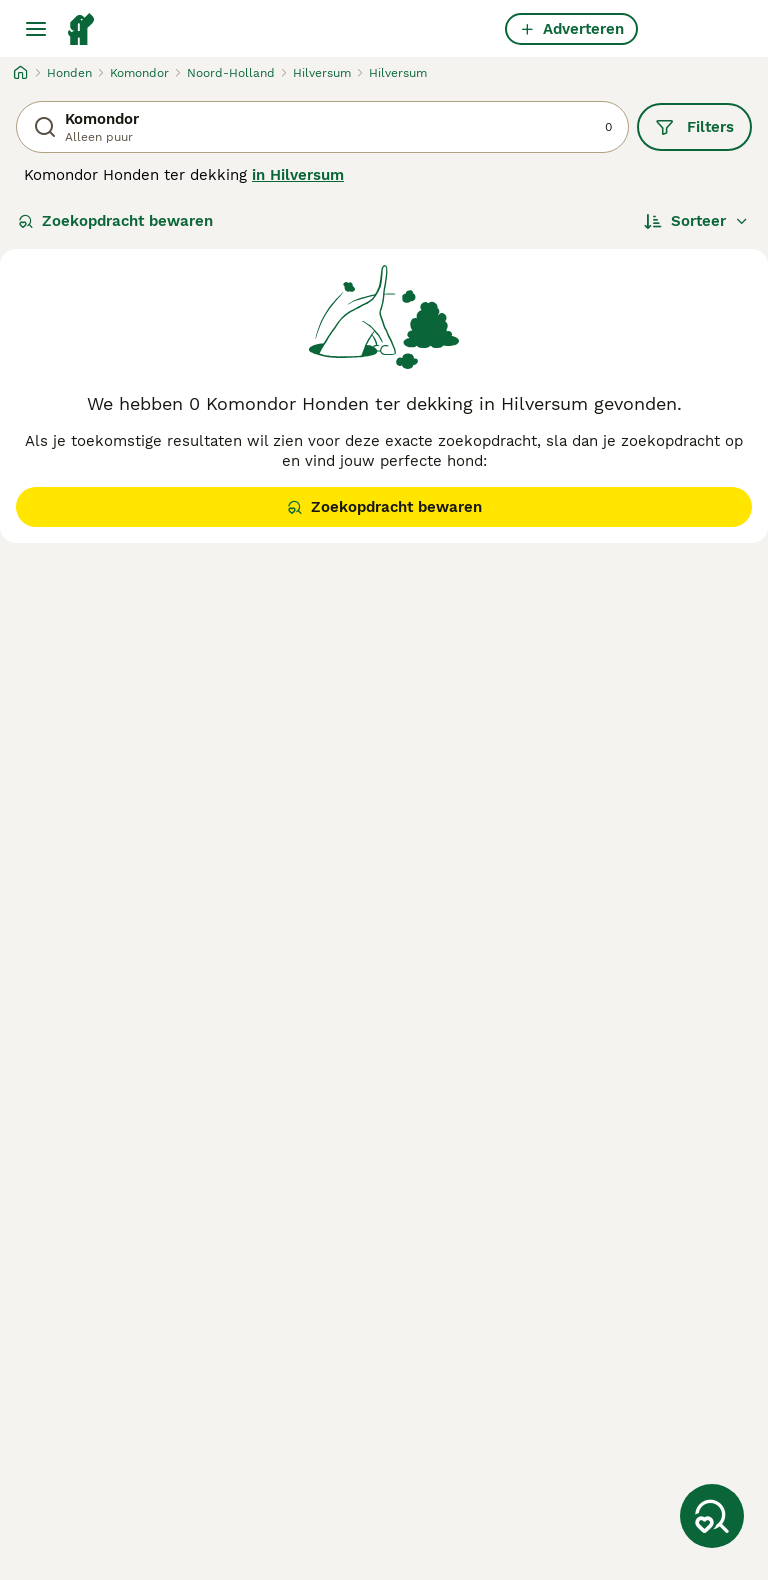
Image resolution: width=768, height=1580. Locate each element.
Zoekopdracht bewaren (115, 221)
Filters (694, 127)
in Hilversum (298, 175)
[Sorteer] (696, 221)
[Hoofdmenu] (36, 29)
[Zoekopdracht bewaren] (712, 1516)
